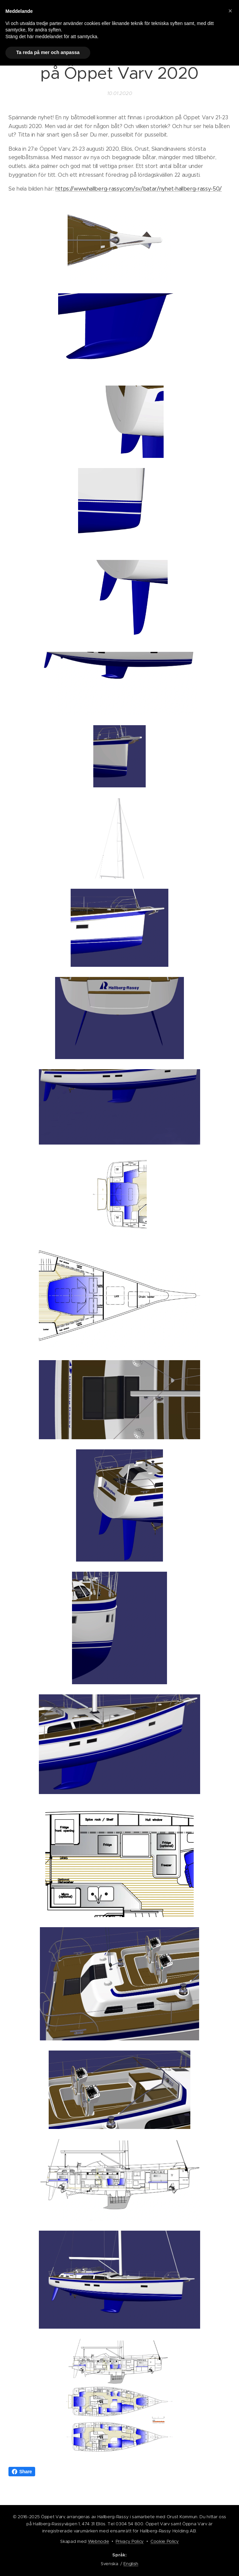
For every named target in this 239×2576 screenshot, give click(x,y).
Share (22, 2471)
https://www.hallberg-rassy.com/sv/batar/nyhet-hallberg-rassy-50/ (138, 189)
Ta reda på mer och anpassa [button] (47, 52)
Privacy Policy (130, 2541)
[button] (230, 10)
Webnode (98, 2541)
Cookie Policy (164, 2541)
